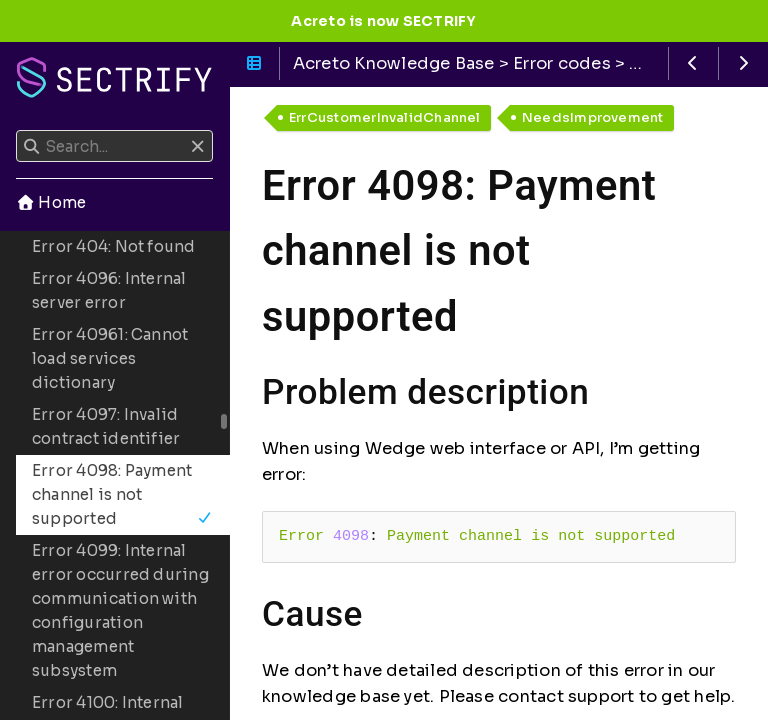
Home (51, 202)
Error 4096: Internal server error (109, 290)
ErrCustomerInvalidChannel (385, 117)
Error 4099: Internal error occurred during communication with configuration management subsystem (120, 610)
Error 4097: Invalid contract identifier (106, 426)
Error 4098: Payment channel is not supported (122, 494)
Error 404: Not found (114, 246)
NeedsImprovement (593, 117)
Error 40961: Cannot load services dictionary (110, 358)
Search (17, 130)
